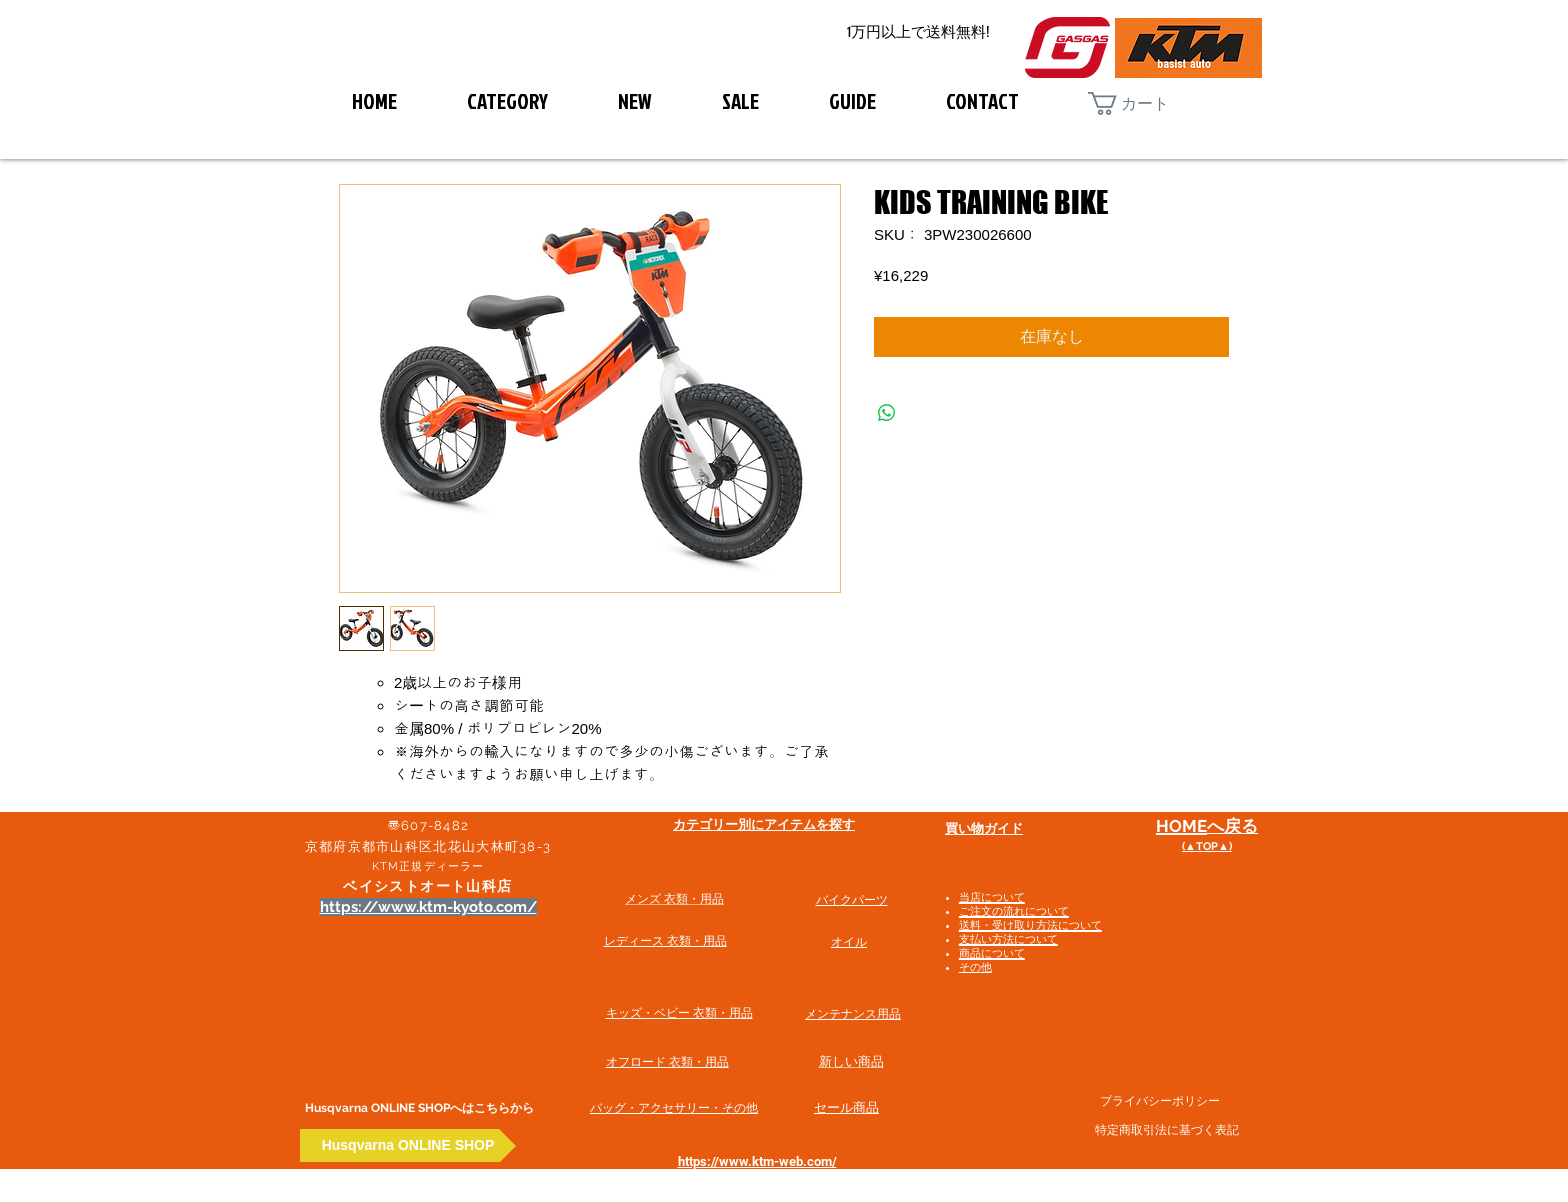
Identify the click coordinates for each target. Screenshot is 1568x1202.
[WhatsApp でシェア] (887, 413)
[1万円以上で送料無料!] (918, 32)
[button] (1144, 103)
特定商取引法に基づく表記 (1167, 1130)
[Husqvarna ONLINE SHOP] (408, 1145)
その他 (975, 967)
